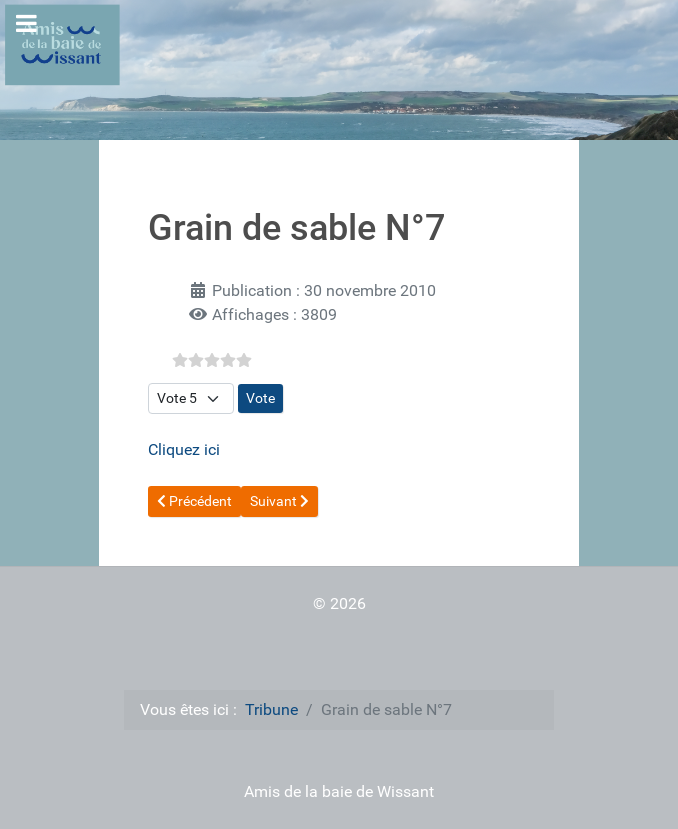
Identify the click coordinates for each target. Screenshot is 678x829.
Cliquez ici (184, 449)
